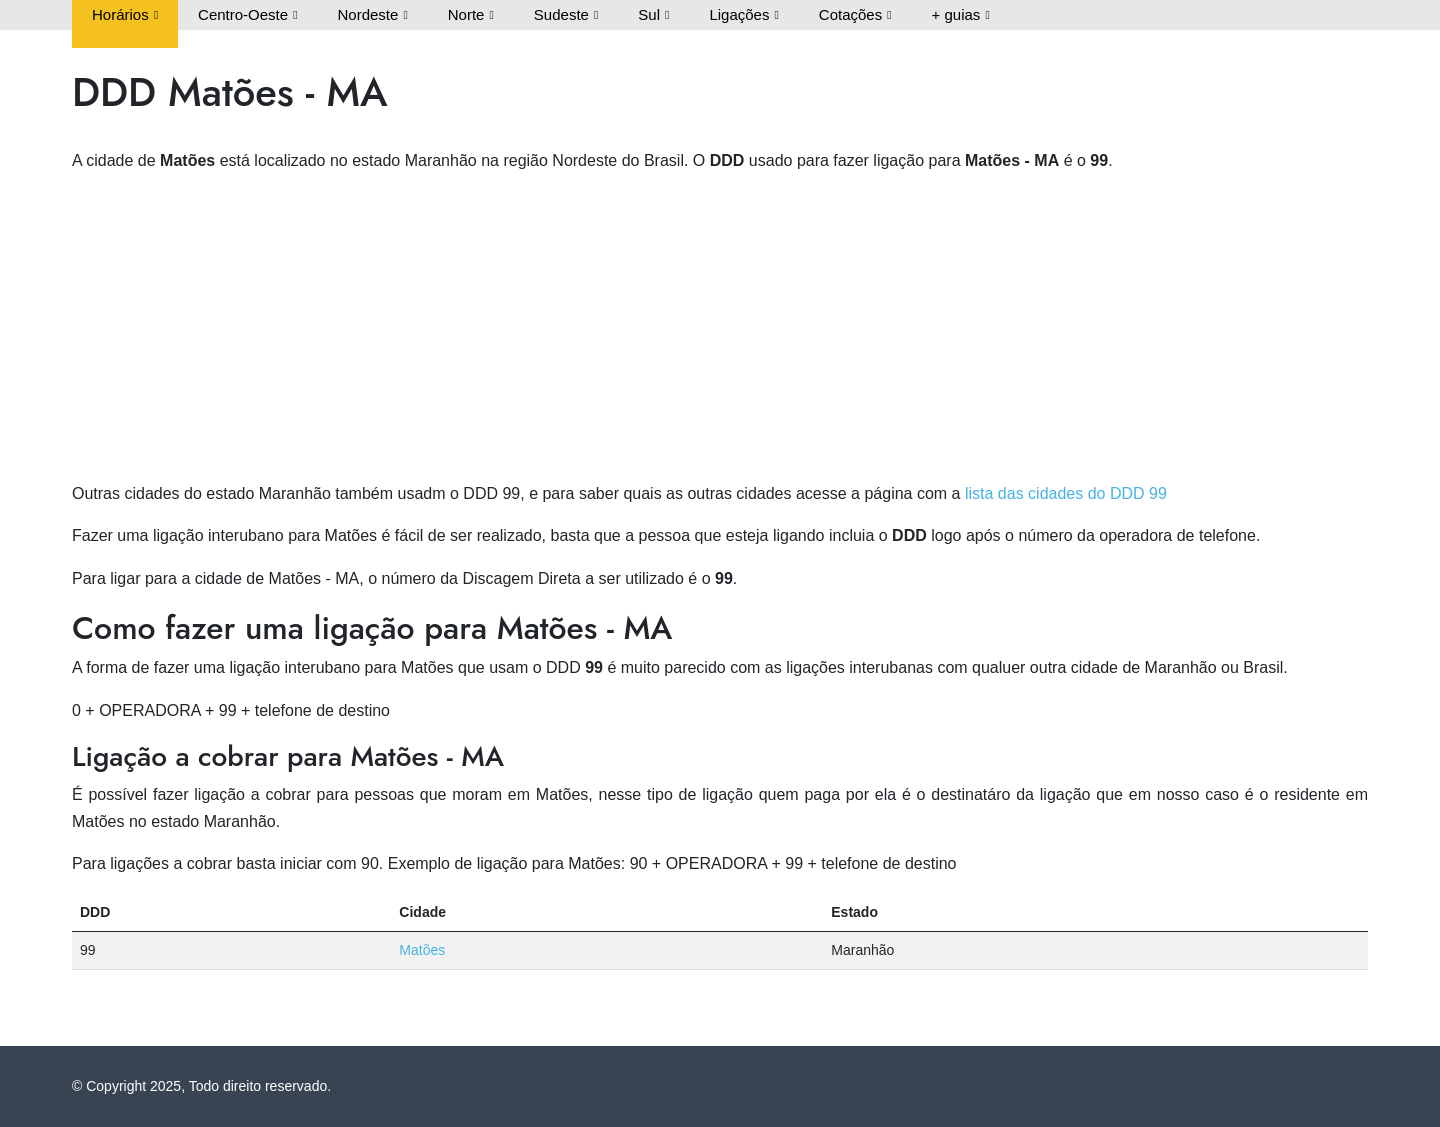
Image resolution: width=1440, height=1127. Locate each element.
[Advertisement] (720, 331)
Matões (422, 950)
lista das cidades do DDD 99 (1066, 493)
